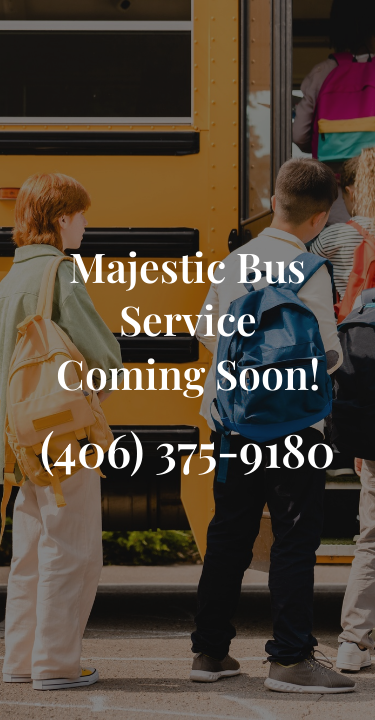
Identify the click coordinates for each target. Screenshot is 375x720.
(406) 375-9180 (187, 449)
